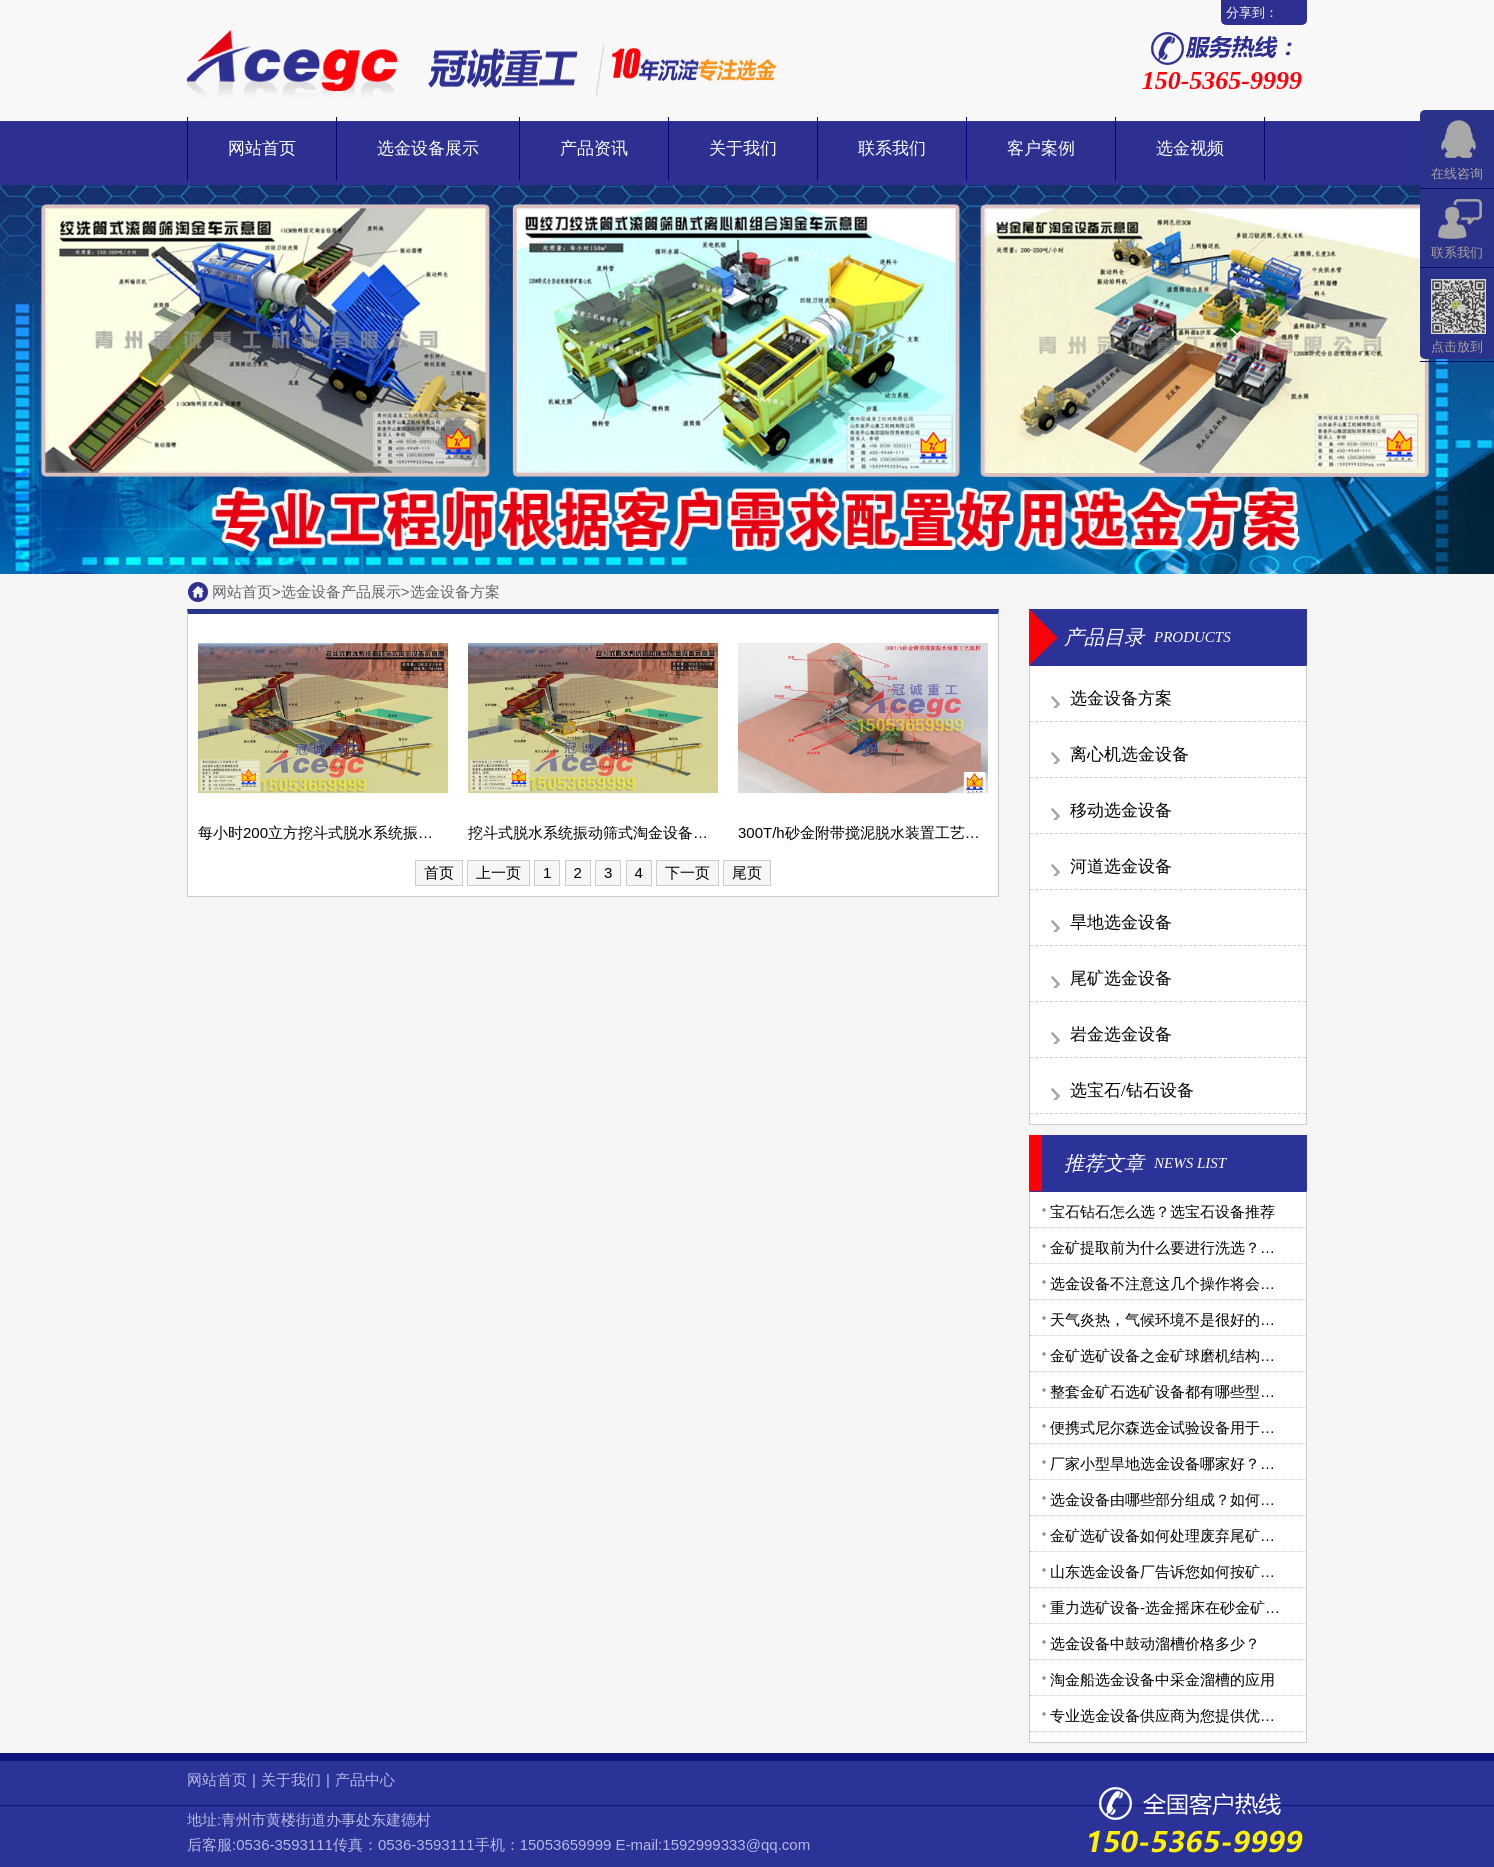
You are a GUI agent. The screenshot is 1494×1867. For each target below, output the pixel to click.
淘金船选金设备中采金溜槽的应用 (1162, 1679)
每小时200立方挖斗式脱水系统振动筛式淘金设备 (360, 832)
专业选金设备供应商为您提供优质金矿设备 (1192, 1715)
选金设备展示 (428, 148)
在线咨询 (1457, 173)
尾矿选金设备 (1121, 978)
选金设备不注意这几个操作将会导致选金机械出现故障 (1230, 1283)
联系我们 (892, 148)
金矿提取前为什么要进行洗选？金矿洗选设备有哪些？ (1230, 1247)
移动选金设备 (1121, 810)
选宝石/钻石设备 (1132, 1090)
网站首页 (262, 148)
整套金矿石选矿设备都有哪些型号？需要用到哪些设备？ (1237, 1391)
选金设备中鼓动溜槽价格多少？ (1155, 1643)
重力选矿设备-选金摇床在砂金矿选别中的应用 (1202, 1607)
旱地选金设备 (1121, 922)
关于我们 (743, 148)
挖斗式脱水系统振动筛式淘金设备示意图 (603, 832)
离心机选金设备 (1129, 754)
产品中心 (365, 1779)
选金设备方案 (455, 591)
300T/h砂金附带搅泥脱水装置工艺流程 (866, 832)
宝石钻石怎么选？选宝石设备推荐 (1162, 1211)
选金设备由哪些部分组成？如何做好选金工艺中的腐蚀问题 (1245, 1499)
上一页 (498, 872)
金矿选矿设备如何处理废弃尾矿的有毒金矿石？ (1207, 1535)
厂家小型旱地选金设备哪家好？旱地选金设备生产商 (1222, 1463)
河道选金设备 (1121, 866)
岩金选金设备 (1121, 1034)
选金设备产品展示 (341, 591)
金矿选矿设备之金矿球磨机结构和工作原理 (1192, 1355)
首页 (439, 872)
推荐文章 (1104, 1163)
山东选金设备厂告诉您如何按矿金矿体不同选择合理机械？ (1245, 1571)
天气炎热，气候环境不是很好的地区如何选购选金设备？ (1237, 1319)
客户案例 (1041, 148)
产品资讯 (594, 148)
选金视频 (1190, 148)
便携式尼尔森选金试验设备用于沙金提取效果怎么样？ (1230, 1427)
